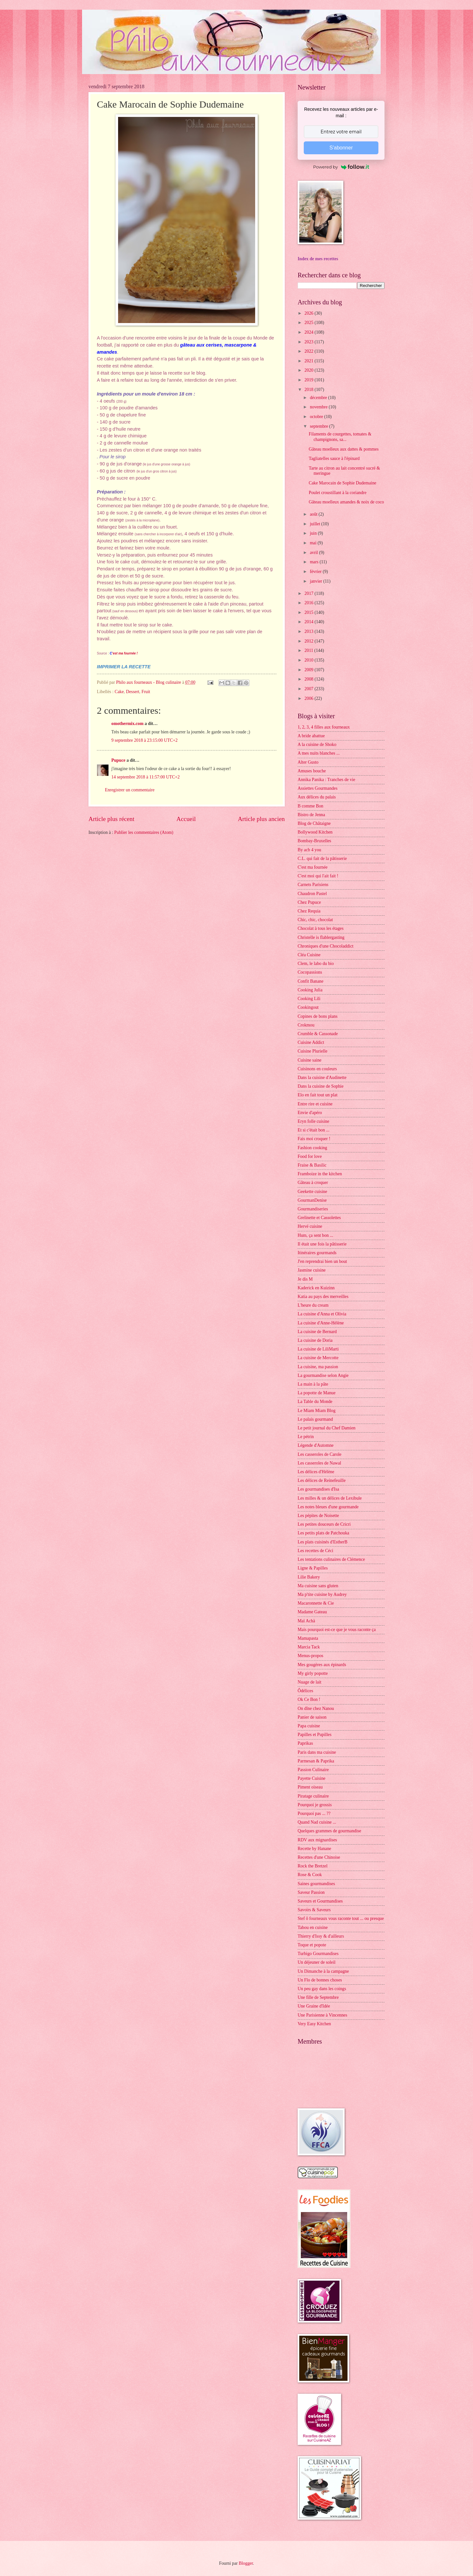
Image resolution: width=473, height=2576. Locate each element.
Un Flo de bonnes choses (320, 1980)
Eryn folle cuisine (313, 1121)
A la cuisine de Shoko (317, 744)
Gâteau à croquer (313, 1182)
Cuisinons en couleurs (317, 1068)
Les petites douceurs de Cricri (324, 1524)
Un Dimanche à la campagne (323, 1971)
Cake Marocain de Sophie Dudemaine (342, 483)
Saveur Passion (311, 1892)
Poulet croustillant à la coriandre (337, 492)
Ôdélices (305, 1690)
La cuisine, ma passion (318, 1366)
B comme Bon (310, 806)
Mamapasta (308, 1638)
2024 (309, 332)
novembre (319, 407)
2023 (309, 341)
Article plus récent (111, 819)
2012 (309, 641)
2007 (309, 688)
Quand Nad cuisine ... (317, 1822)
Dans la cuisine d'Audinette (322, 1077)
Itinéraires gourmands (317, 1252)
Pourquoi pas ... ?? (314, 1813)
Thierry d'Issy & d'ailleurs (321, 1936)
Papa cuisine (309, 1725)
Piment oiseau (310, 1787)
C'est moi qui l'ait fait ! (318, 875)
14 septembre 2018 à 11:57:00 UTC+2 (145, 777)
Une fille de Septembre (318, 1997)
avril (314, 552)
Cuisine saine (309, 1060)
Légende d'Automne (316, 1445)
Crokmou (306, 1025)
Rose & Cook (310, 1874)
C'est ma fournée (313, 867)
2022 (309, 351)
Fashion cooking (312, 1147)
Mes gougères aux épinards (322, 1664)
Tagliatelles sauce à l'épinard (334, 458)
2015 (309, 612)
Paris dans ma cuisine (317, 1752)
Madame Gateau (312, 1611)
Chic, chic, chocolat (315, 919)
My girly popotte (313, 1673)
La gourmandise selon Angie (323, 1375)
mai (314, 542)
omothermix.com (127, 723)
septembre (319, 426)
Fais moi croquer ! (314, 1138)
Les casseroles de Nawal (319, 1463)
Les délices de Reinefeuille (322, 1480)
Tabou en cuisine (313, 1927)
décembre (319, 397)
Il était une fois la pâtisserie (322, 1244)
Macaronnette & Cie (316, 1603)
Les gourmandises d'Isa (318, 1489)
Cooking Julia (310, 989)
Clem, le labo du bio (316, 963)
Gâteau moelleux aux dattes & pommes (343, 449)
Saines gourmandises (316, 1883)
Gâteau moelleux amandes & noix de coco (346, 502)
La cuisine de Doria (315, 1340)
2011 (309, 650)
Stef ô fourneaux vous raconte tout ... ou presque (341, 1918)
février (316, 571)
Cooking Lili (309, 998)
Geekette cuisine (312, 1191)
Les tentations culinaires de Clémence (331, 1559)
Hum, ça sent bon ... (315, 1235)
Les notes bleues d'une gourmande (328, 1506)
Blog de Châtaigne (314, 823)
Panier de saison (312, 1717)
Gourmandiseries (313, 1209)
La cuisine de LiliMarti (318, 1349)
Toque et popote (312, 1944)
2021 (309, 360)
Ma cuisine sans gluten (318, 1585)
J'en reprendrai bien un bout (322, 1261)
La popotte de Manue (317, 1392)
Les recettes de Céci (315, 1550)
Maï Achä (306, 1620)
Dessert (132, 691)
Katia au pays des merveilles (323, 1296)
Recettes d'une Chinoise (319, 1857)
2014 (309, 621)
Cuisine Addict (311, 1042)
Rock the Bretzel (313, 1866)
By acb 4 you (309, 849)
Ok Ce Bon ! (309, 1699)
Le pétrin (306, 1436)
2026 (309, 313)
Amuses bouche (312, 770)
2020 (309, 370)
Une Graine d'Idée (314, 2006)
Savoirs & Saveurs (314, 1909)
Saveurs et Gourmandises (320, 1901)
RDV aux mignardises (317, 1839)
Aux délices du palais (317, 797)
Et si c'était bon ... (313, 1130)
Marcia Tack (309, 1647)
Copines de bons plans (318, 1016)
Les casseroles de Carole (319, 1454)
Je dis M (305, 1279)
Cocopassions (310, 972)
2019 (309, 379)
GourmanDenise (312, 1200)
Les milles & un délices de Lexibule (330, 1498)
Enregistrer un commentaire (129, 789)
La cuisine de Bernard (317, 1331)
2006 (309, 698)
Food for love (310, 1156)
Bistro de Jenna (311, 814)
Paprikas (305, 1743)
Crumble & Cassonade (318, 1033)
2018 (309, 389)
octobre (317, 416)
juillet (315, 523)
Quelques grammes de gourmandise (329, 1830)
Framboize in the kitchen (320, 1173)
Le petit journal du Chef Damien (327, 1428)
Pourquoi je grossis (315, 1804)
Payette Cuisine (311, 1778)
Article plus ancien (261, 819)
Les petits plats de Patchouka (323, 1533)
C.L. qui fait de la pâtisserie (322, 858)
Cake (119, 691)
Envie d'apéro (310, 1112)
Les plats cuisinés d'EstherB (323, 1542)
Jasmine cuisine (312, 1270)
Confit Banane (310, 981)
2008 (309, 679)
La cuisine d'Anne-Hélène (321, 1323)
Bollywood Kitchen (315, 832)
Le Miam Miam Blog (317, 1410)
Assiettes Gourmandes (318, 788)
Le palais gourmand (315, 1419)
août (314, 514)
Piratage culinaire (313, 1796)
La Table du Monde (315, 1401)
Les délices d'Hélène (316, 1471)
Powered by (341, 166)
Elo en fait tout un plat (318, 1094)
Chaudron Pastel (312, 893)
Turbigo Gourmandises (318, 1953)
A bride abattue (311, 735)
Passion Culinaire (313, 1769)
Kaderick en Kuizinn (316, 1287)
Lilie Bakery (309, 1577)
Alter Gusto (308, 762)
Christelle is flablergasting (321, 937)
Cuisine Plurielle (312, 1051)
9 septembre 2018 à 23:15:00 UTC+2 (144, 740)
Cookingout (308, 1007)
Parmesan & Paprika (316, 1761)
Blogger (246, 2563)
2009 (309, 669)
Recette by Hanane (314, 1848)
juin (314, 533)
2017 (309, 593)
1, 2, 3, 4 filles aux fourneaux (324, 727)
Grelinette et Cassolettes (319, 1217)
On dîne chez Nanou (316, 1708)
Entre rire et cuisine (315, 1104)
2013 (309, 631)
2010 (309, 660)
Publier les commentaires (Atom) (143, 832)
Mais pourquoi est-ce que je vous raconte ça (337, 1629)
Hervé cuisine (310, 1226)
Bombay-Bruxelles (314, 840)
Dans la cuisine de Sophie (321, 1086)
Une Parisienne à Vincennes (322, 2015)
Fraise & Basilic (312, 1165)
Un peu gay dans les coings (322, 1988)
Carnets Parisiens (313, 884)
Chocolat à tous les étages (321, 928)
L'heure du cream (313, 1305)
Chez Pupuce (309, 902)
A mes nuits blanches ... (319, 753)
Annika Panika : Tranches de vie (326, 779)
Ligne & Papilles (313, 1568)
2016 (309, 602)
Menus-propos (310, 1655)
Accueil (186, 819)
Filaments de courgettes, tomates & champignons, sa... (340, 437)
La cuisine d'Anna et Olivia (322, 1314)
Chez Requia (309, 911)
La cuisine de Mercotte (318, 1357)
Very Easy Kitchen (314, 2023)
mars (315, 561)
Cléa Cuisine (309, 954)
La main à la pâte (313, 1384)
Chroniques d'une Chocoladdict (325, 946)
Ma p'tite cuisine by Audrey (322, 1594)
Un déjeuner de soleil (317, 1962)
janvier (316, 581)
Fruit (146, 691)
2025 (309, 322)
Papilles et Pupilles (314, 1734)
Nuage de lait (309, 1682)
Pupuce (118, 760)
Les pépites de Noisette (318, 1515)
